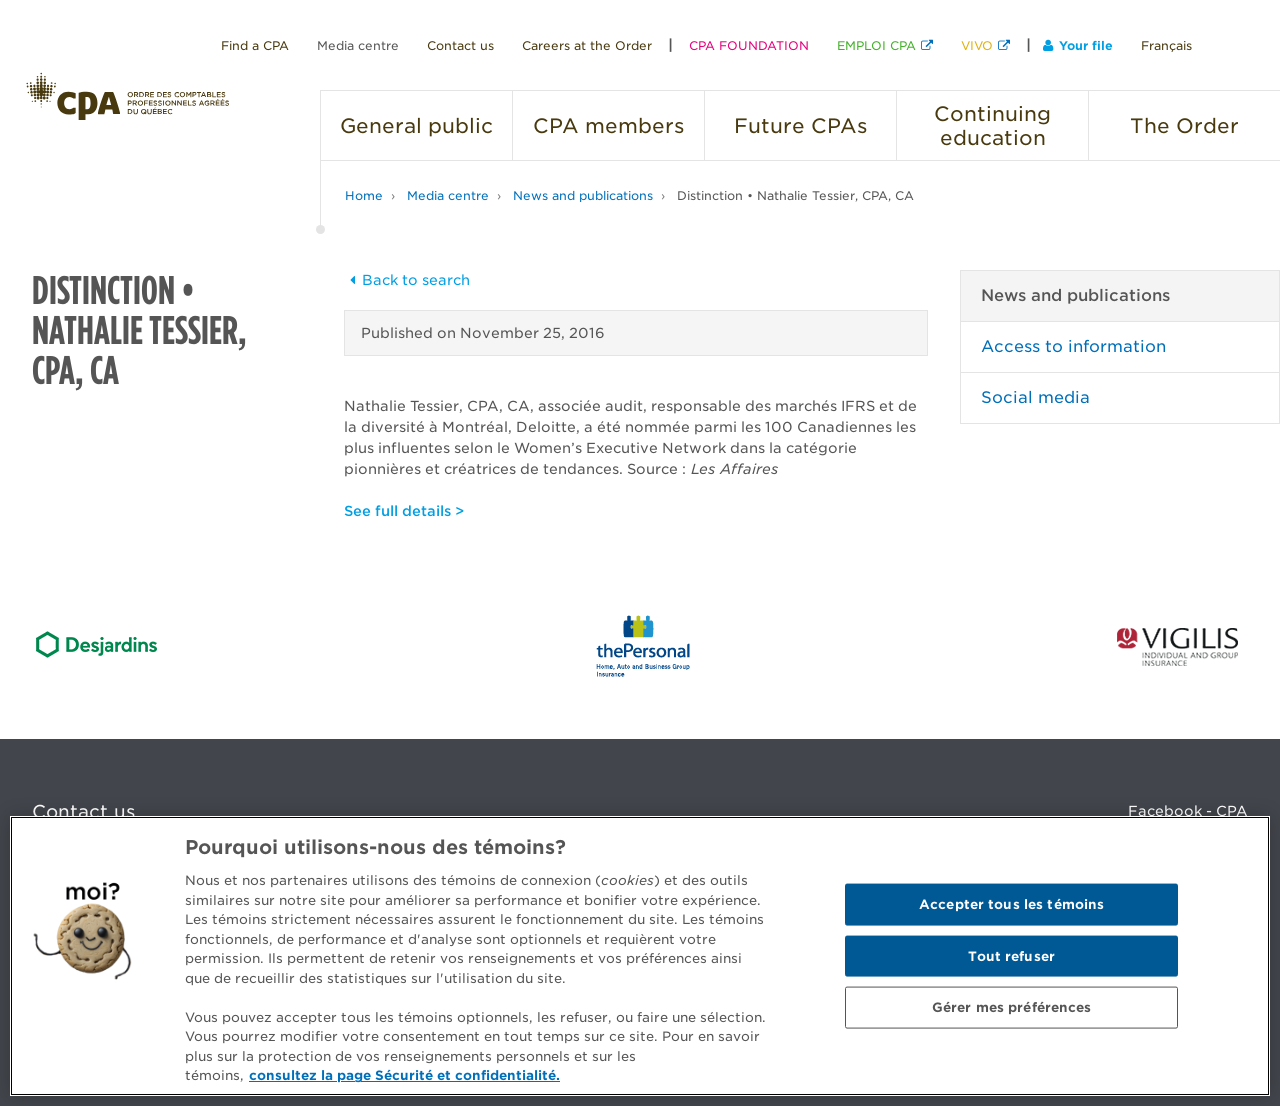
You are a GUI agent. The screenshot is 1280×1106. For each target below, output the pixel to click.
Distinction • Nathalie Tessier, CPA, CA (795, 195)
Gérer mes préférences (1012, 1007)
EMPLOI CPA (876, 45)
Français (1166, 45)
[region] (640, 956)
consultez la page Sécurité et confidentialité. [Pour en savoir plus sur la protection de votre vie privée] (404, 1075)
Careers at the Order (587, 45)
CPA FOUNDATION (749, 45)
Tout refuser (1011, 955)
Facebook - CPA (1188, 811)
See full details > (404, 511)
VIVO (977, 45)
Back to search (407, 280)
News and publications (583, 195)
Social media (1035, 397)
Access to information (1073, 346)
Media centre (358, 45)
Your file (1078, 45)
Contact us (460, 45)
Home (364, 195)
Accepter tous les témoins (1011, 904)
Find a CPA (255, 45)
